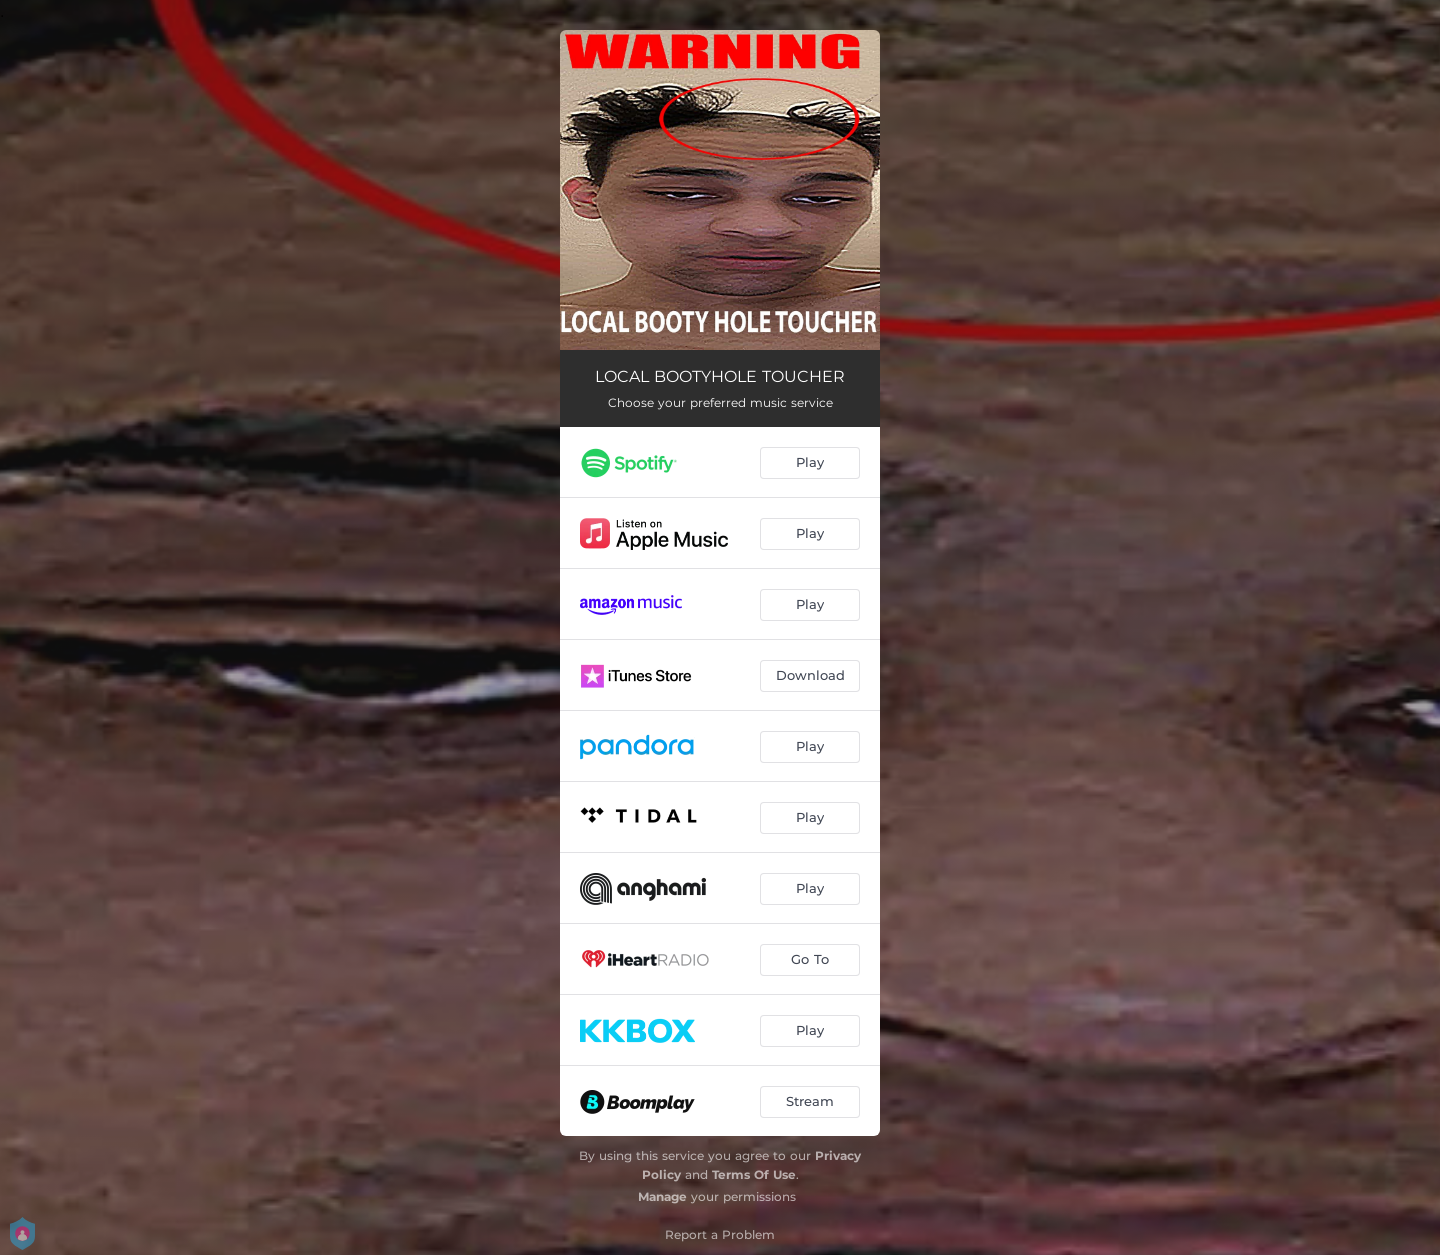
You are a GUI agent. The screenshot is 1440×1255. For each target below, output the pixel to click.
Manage (662, 1196)
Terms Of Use (754, 1174)
